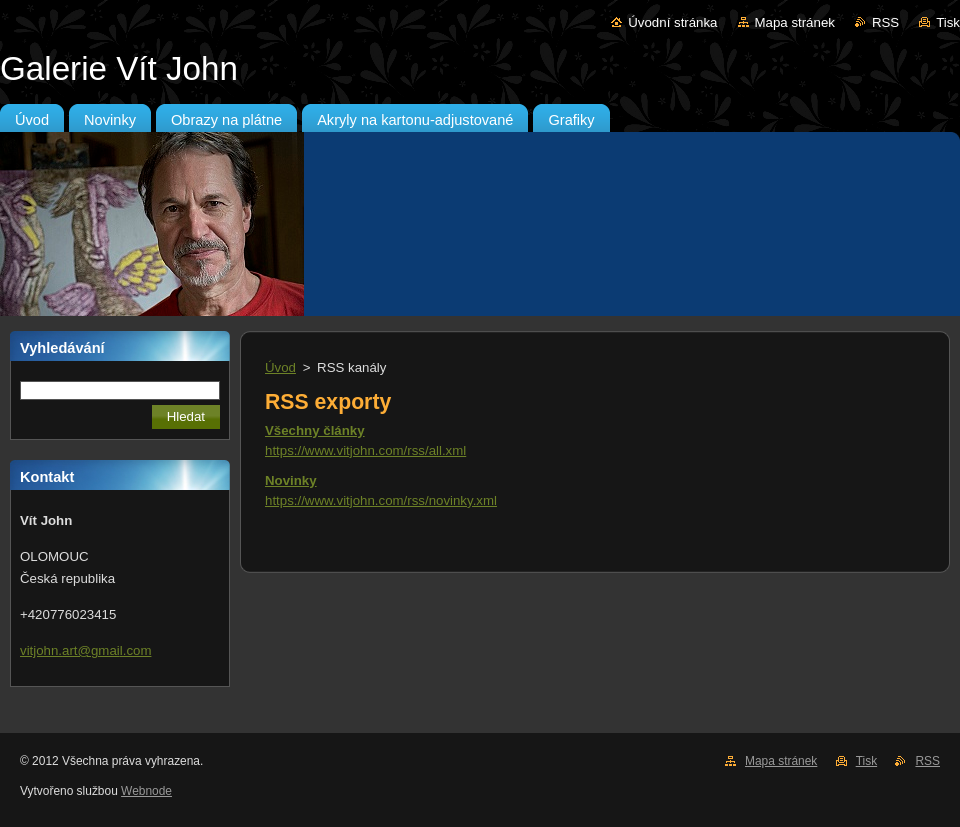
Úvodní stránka (672, 22)
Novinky (291, 480)
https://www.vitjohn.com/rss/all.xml (365, 450)
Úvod (280, 367)
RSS (885, 22)
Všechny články (315, 430)
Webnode (146, 791)
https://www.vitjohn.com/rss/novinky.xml (381, 500)
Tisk (948, 22)
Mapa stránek (795, 22)
